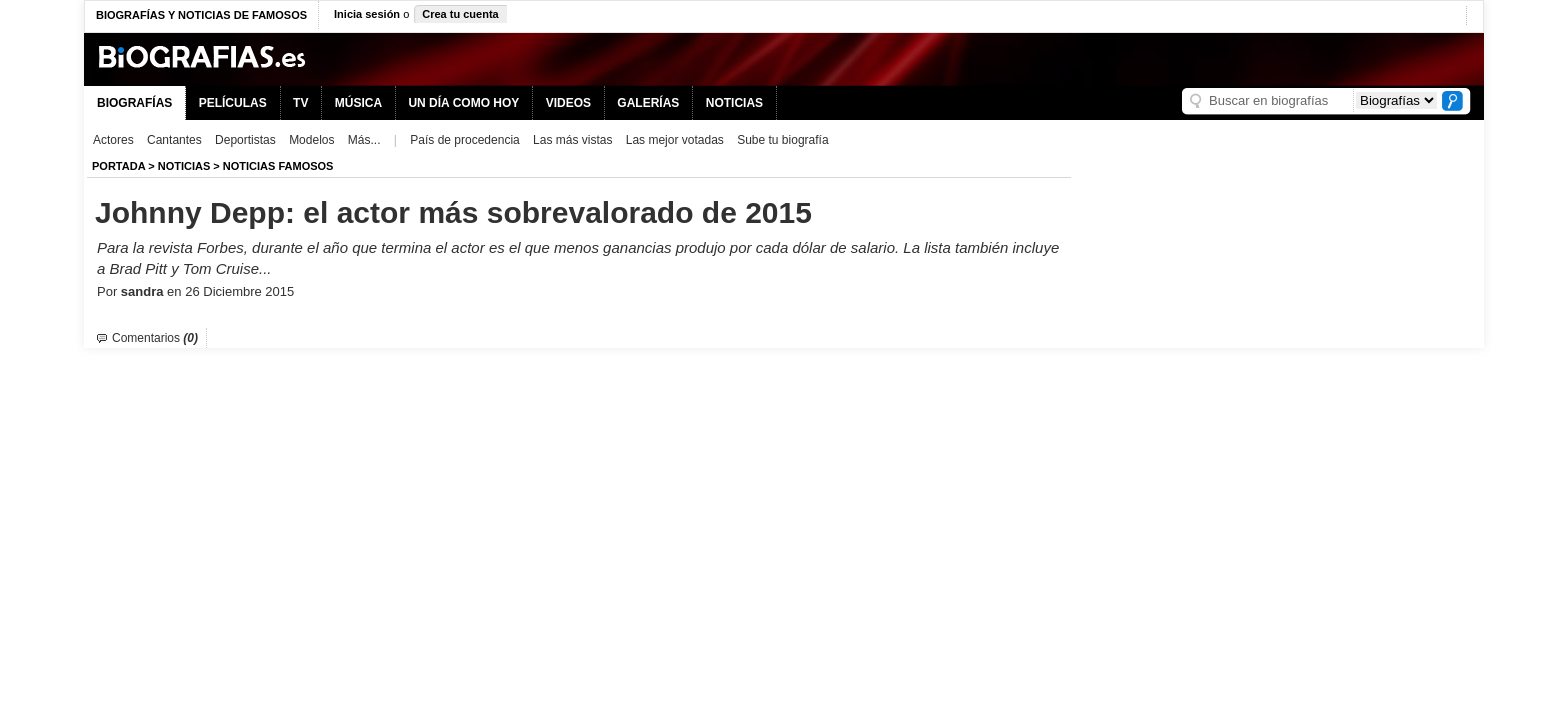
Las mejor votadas (675, 140)
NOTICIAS (734, 103)
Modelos (311, 140)
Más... (364, 140)
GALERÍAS (648, 103)
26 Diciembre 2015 (239, 291)
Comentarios (155, 338)
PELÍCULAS (233, 103)
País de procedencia (464, 140)
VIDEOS (568, 103)
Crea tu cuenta (460, 14)
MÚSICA (358, 103)
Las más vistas (572, 140)
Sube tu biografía (782, 140)
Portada (118, 166)
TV (300, 103)
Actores (113, 140)
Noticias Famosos (278, 166)
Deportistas (245, 140)
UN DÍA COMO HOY (463, 103)
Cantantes (174, 140)
